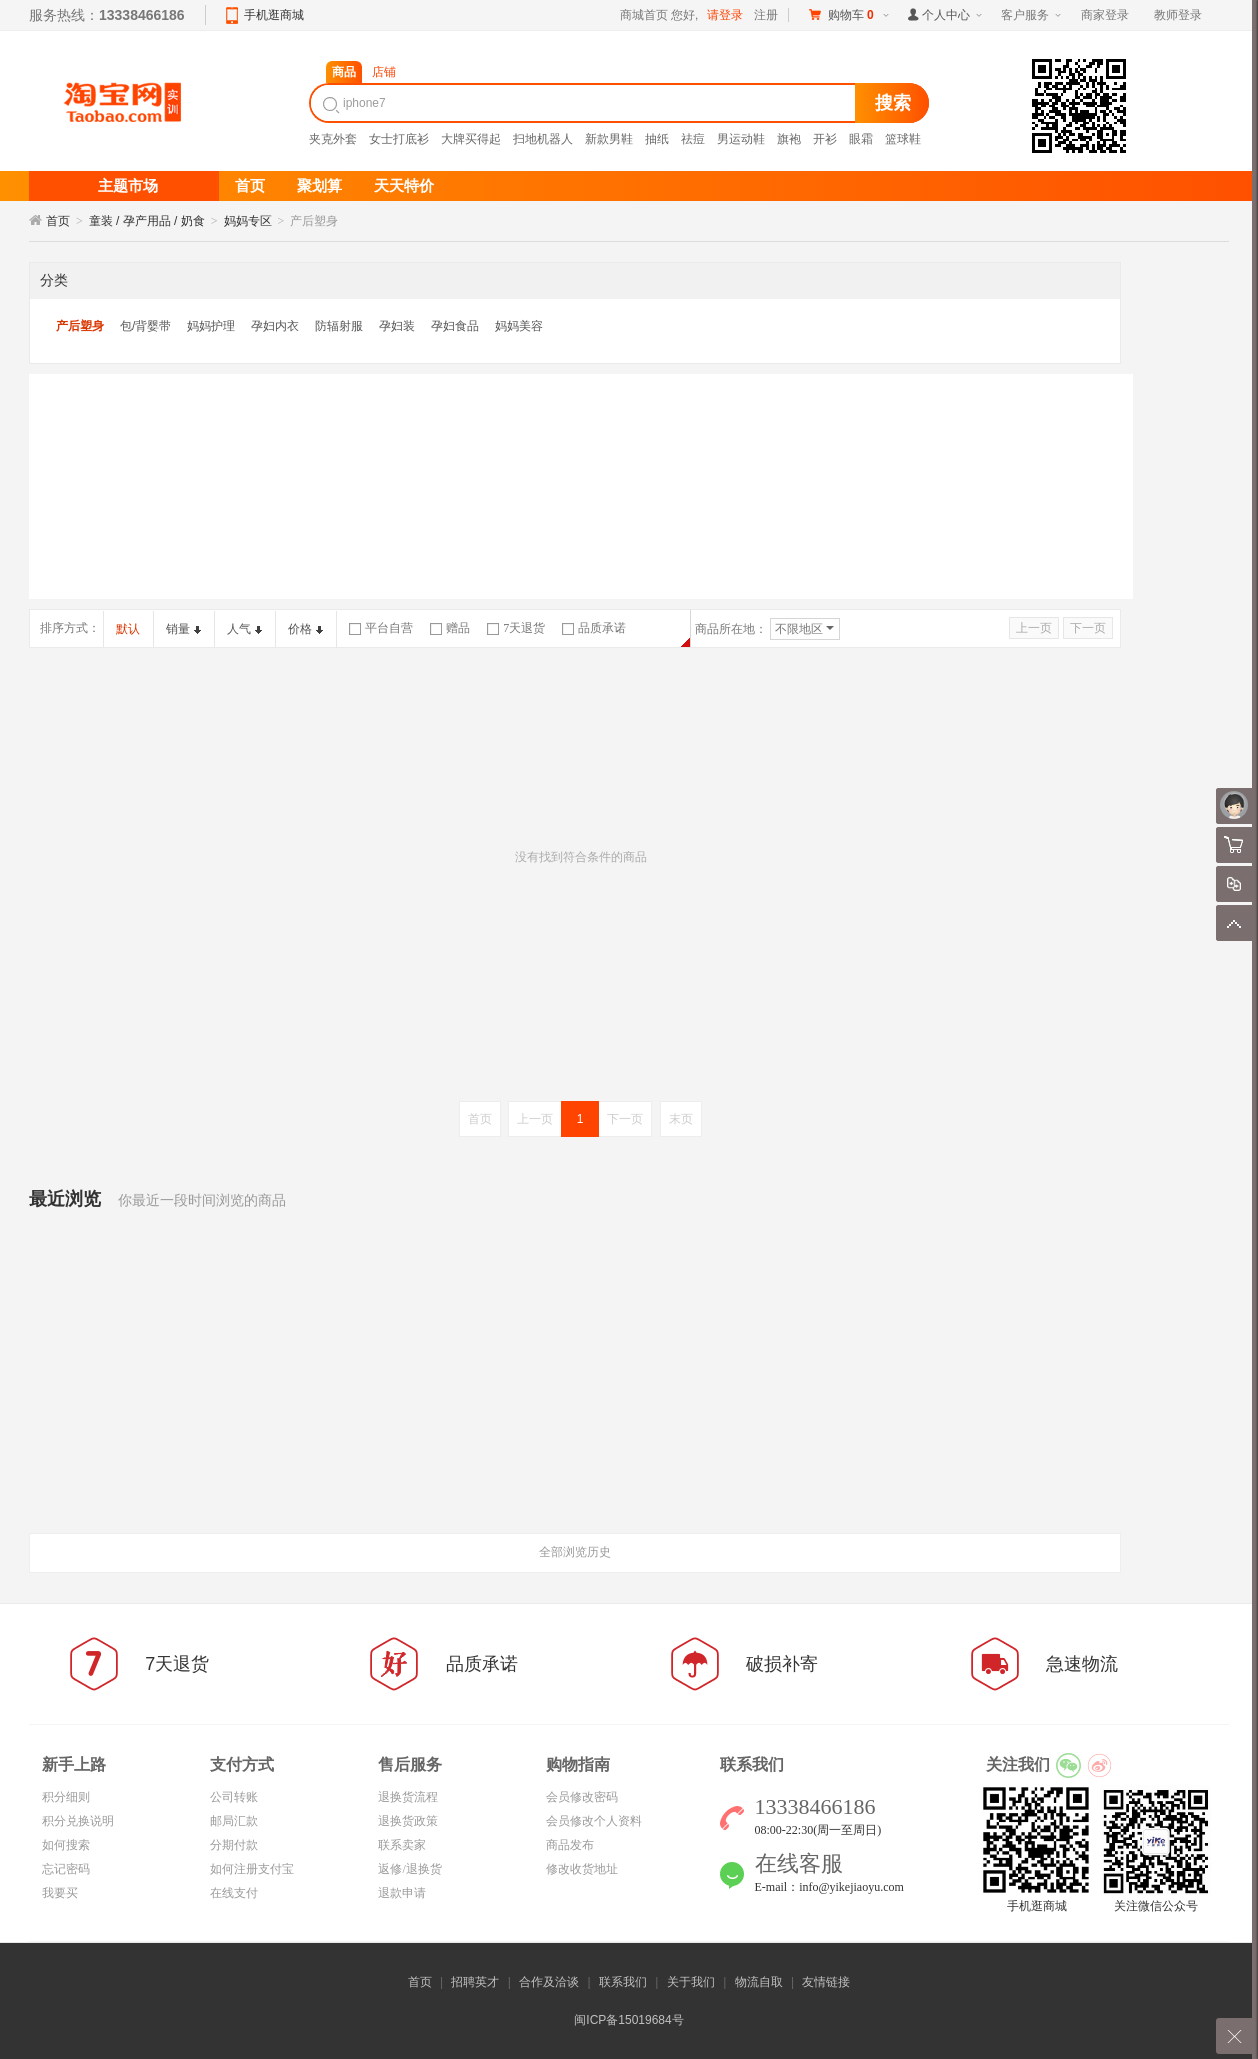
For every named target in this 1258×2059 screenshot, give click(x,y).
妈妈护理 (211, 326)
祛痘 (693, 139)
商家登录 (1105, 15)
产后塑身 (80, 326)
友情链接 (826, 1982)
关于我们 (691, 1982)
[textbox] (585, 103)
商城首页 (644, 15)
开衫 (825, 139)
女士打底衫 (399, 139)
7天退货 (516, 628)
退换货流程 (408, 1797)
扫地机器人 (543, 139)
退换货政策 (408, 1821)
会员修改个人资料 (594, 1821)
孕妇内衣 (275, 326)
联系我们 (623, 1982)
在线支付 (234, 1893)
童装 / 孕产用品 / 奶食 (147, 221)
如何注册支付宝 (252, 1869)
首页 (58, 221)
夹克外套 (333, 139)
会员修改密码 (582, 1797)
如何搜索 (66, 1845)
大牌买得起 (471, 139)
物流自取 (759, 1982)
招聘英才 (475, 1982)
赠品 (450, 628)
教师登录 (1178, 15)
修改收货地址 (582, 1869)
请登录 (725, 15)
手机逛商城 (274, 15)
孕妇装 (397, 326)
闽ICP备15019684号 (628, 2020)
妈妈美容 (519, 326)
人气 (244, 629)
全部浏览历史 (575, 1552)
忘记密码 (66, 1869)
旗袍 (789, 139)
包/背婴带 (145, 326)
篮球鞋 (903, 139)
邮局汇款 (234, 1821)
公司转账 (234, 1797)
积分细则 (66, 1797)
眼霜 (861, 139)
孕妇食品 (455, 326)
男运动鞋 (741, 139)
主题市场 (128, 186)
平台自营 (381, 628)
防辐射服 (339, 326)
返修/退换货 (409, 1869)
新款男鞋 (609, 139)
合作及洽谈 (549, 1982)
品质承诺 (594, 628)
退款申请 (402, 1893)
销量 (183, 629)
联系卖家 (402, 1845)
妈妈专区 (248, 221)
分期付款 (234, 1845)
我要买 (60, 1893)
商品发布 (570, 1845)
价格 (305, 629)
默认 (128, 629)
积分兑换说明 (78, 1821)
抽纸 (657, 139)
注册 (766, 15)
